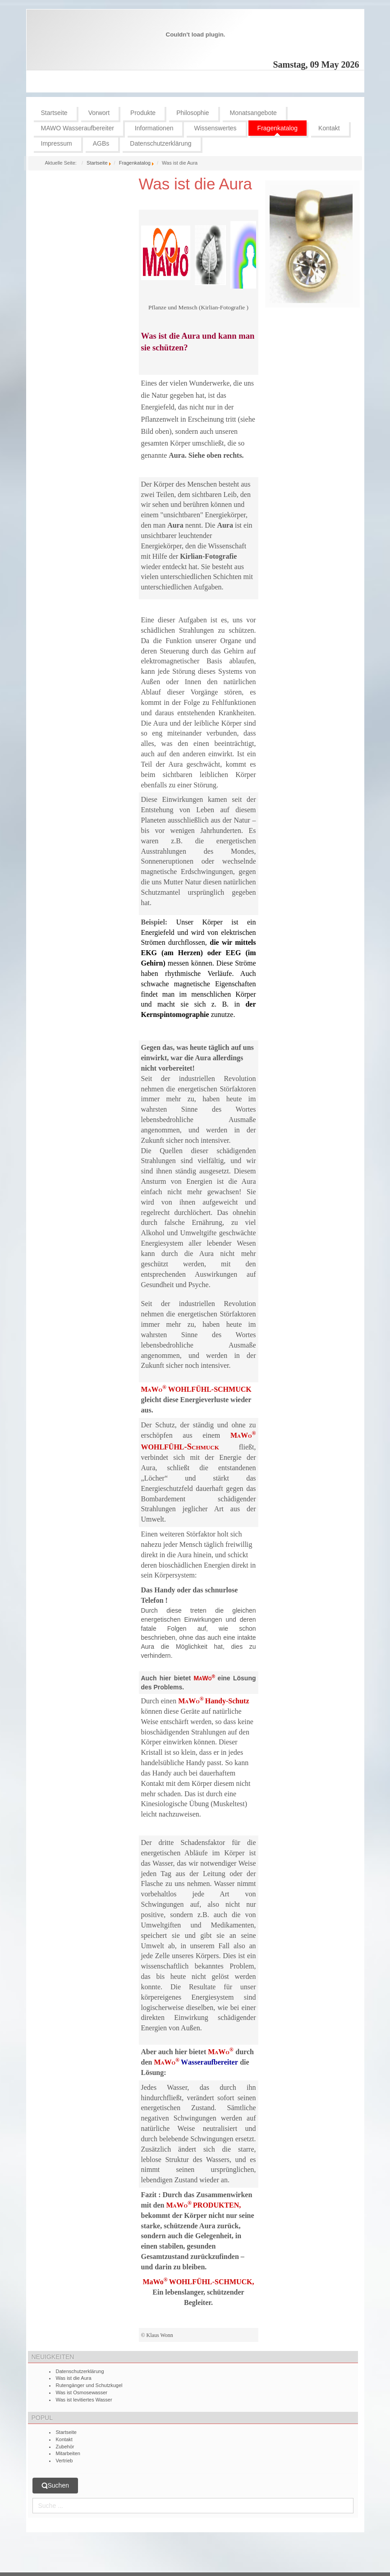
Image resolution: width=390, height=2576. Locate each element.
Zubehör (65, 2446)
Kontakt (64, 2439)
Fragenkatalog (135, 163)
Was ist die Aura (195, 184)
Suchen (55, 2485)
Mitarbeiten (68, 2453)
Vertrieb (64, 2460)
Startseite (97, 163)
